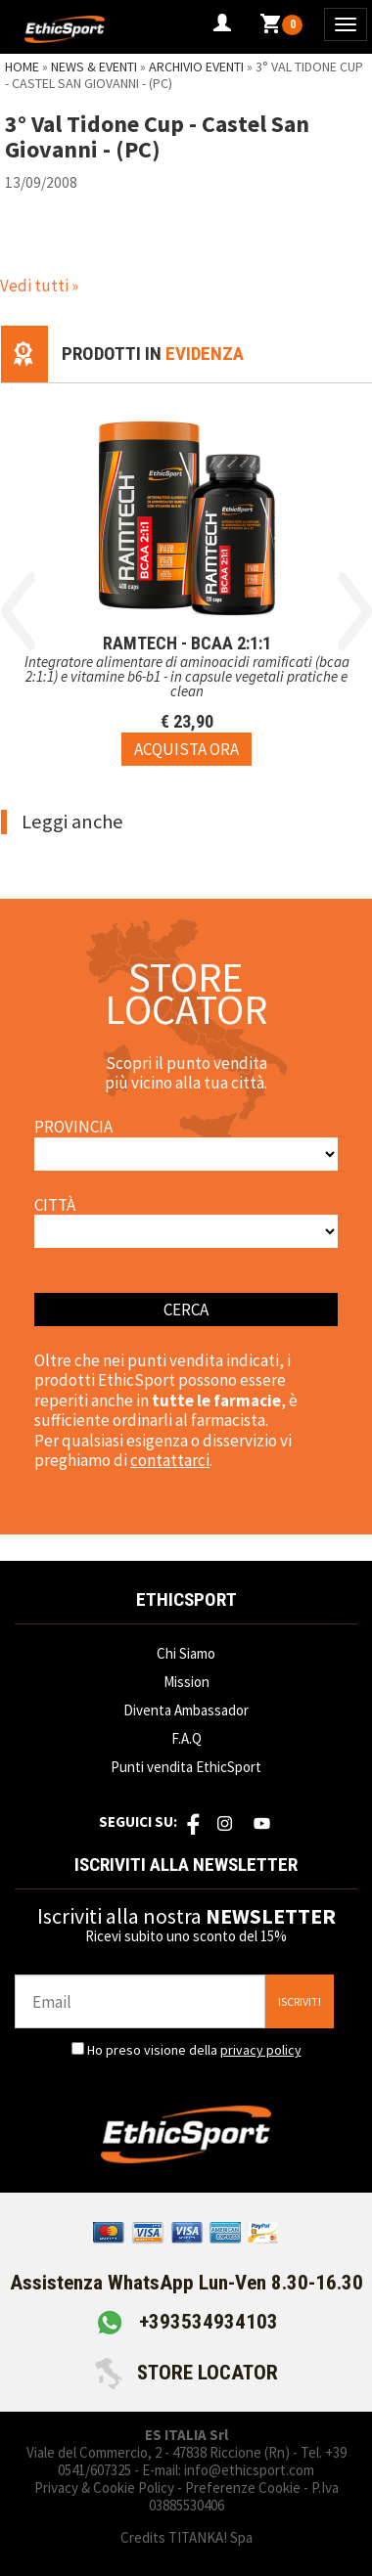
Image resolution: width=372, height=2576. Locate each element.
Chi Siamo (186, 1653)
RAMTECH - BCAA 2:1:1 (187, 643)
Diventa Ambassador (186, 1710)
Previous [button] (18, 611)
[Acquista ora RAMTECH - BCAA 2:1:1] (186, 749)
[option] (186, 574)
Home (22, 66)
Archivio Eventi (196, 66)
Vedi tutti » (39, 285)
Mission (186, 1681)
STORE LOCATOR (186, 2372)
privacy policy (261, 2050)
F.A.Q (186, 1738)
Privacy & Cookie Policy (104, 2487)
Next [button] (355, 611)
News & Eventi (94, 66)
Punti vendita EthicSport (186, 1766)
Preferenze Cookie (243, 2487)
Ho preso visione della (194, 2050)
